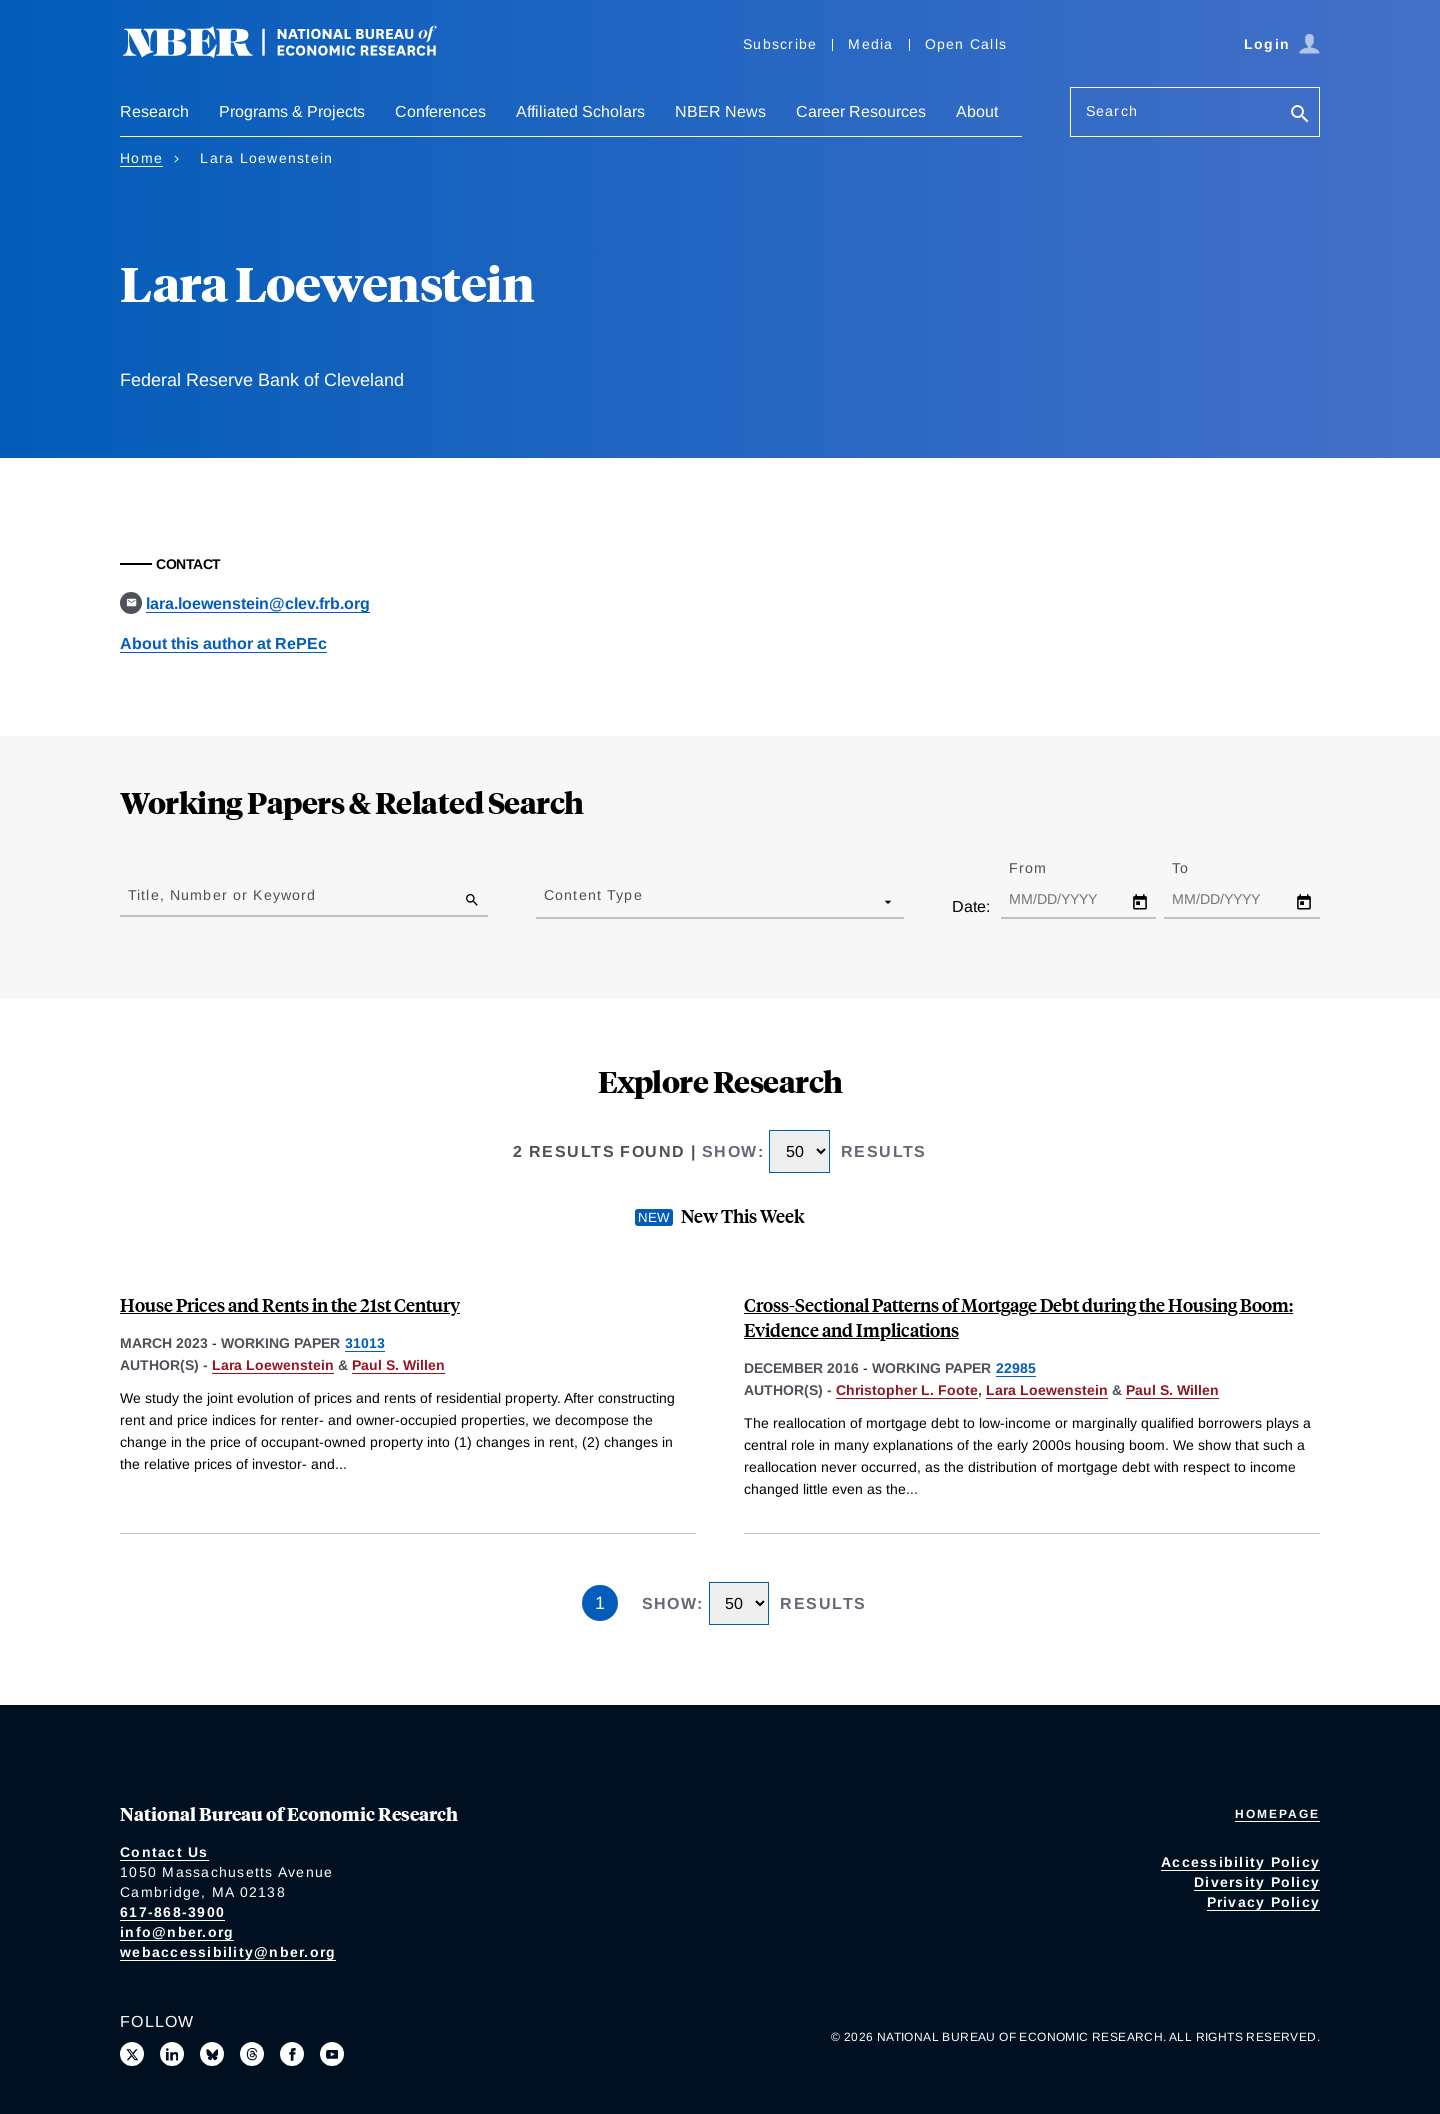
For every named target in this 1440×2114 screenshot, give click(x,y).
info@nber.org (177, 1932)
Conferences (440, 111)
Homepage (1277, 1814)
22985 (1016, 1368)
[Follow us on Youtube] (332, 2054)
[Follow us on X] (132, 2054)
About (977, 111)
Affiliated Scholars (580, 111)
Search (1112, 111)
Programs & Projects (292, 111)
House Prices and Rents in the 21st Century (290, 1304)
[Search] (1300, 115)
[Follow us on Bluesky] (212, 2054)
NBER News (720, 111)
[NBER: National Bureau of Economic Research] (296, 52)
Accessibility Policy (1240, 1862)
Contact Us (164, 1852)
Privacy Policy (1264, 1902)
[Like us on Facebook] (292, 2054)
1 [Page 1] (600, 1603)
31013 (365, 1343)
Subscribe (780, 44)
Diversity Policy (1257, 1882)
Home (141, 158)
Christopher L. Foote (907, 1390)
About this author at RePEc (223, 643)
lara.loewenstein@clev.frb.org (258, 603)
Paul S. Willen (398, 1365)
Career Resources (861, 111)
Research (154, 111)
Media (870, 44)
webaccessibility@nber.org (228, 1952)
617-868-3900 (172, 1912)
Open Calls (966, 44)
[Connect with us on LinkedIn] (172, 2054)
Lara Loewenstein (273, 1365)
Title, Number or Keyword (222, 895)
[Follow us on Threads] (252, 2054)
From (1045, 868)
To (1198, 868)
